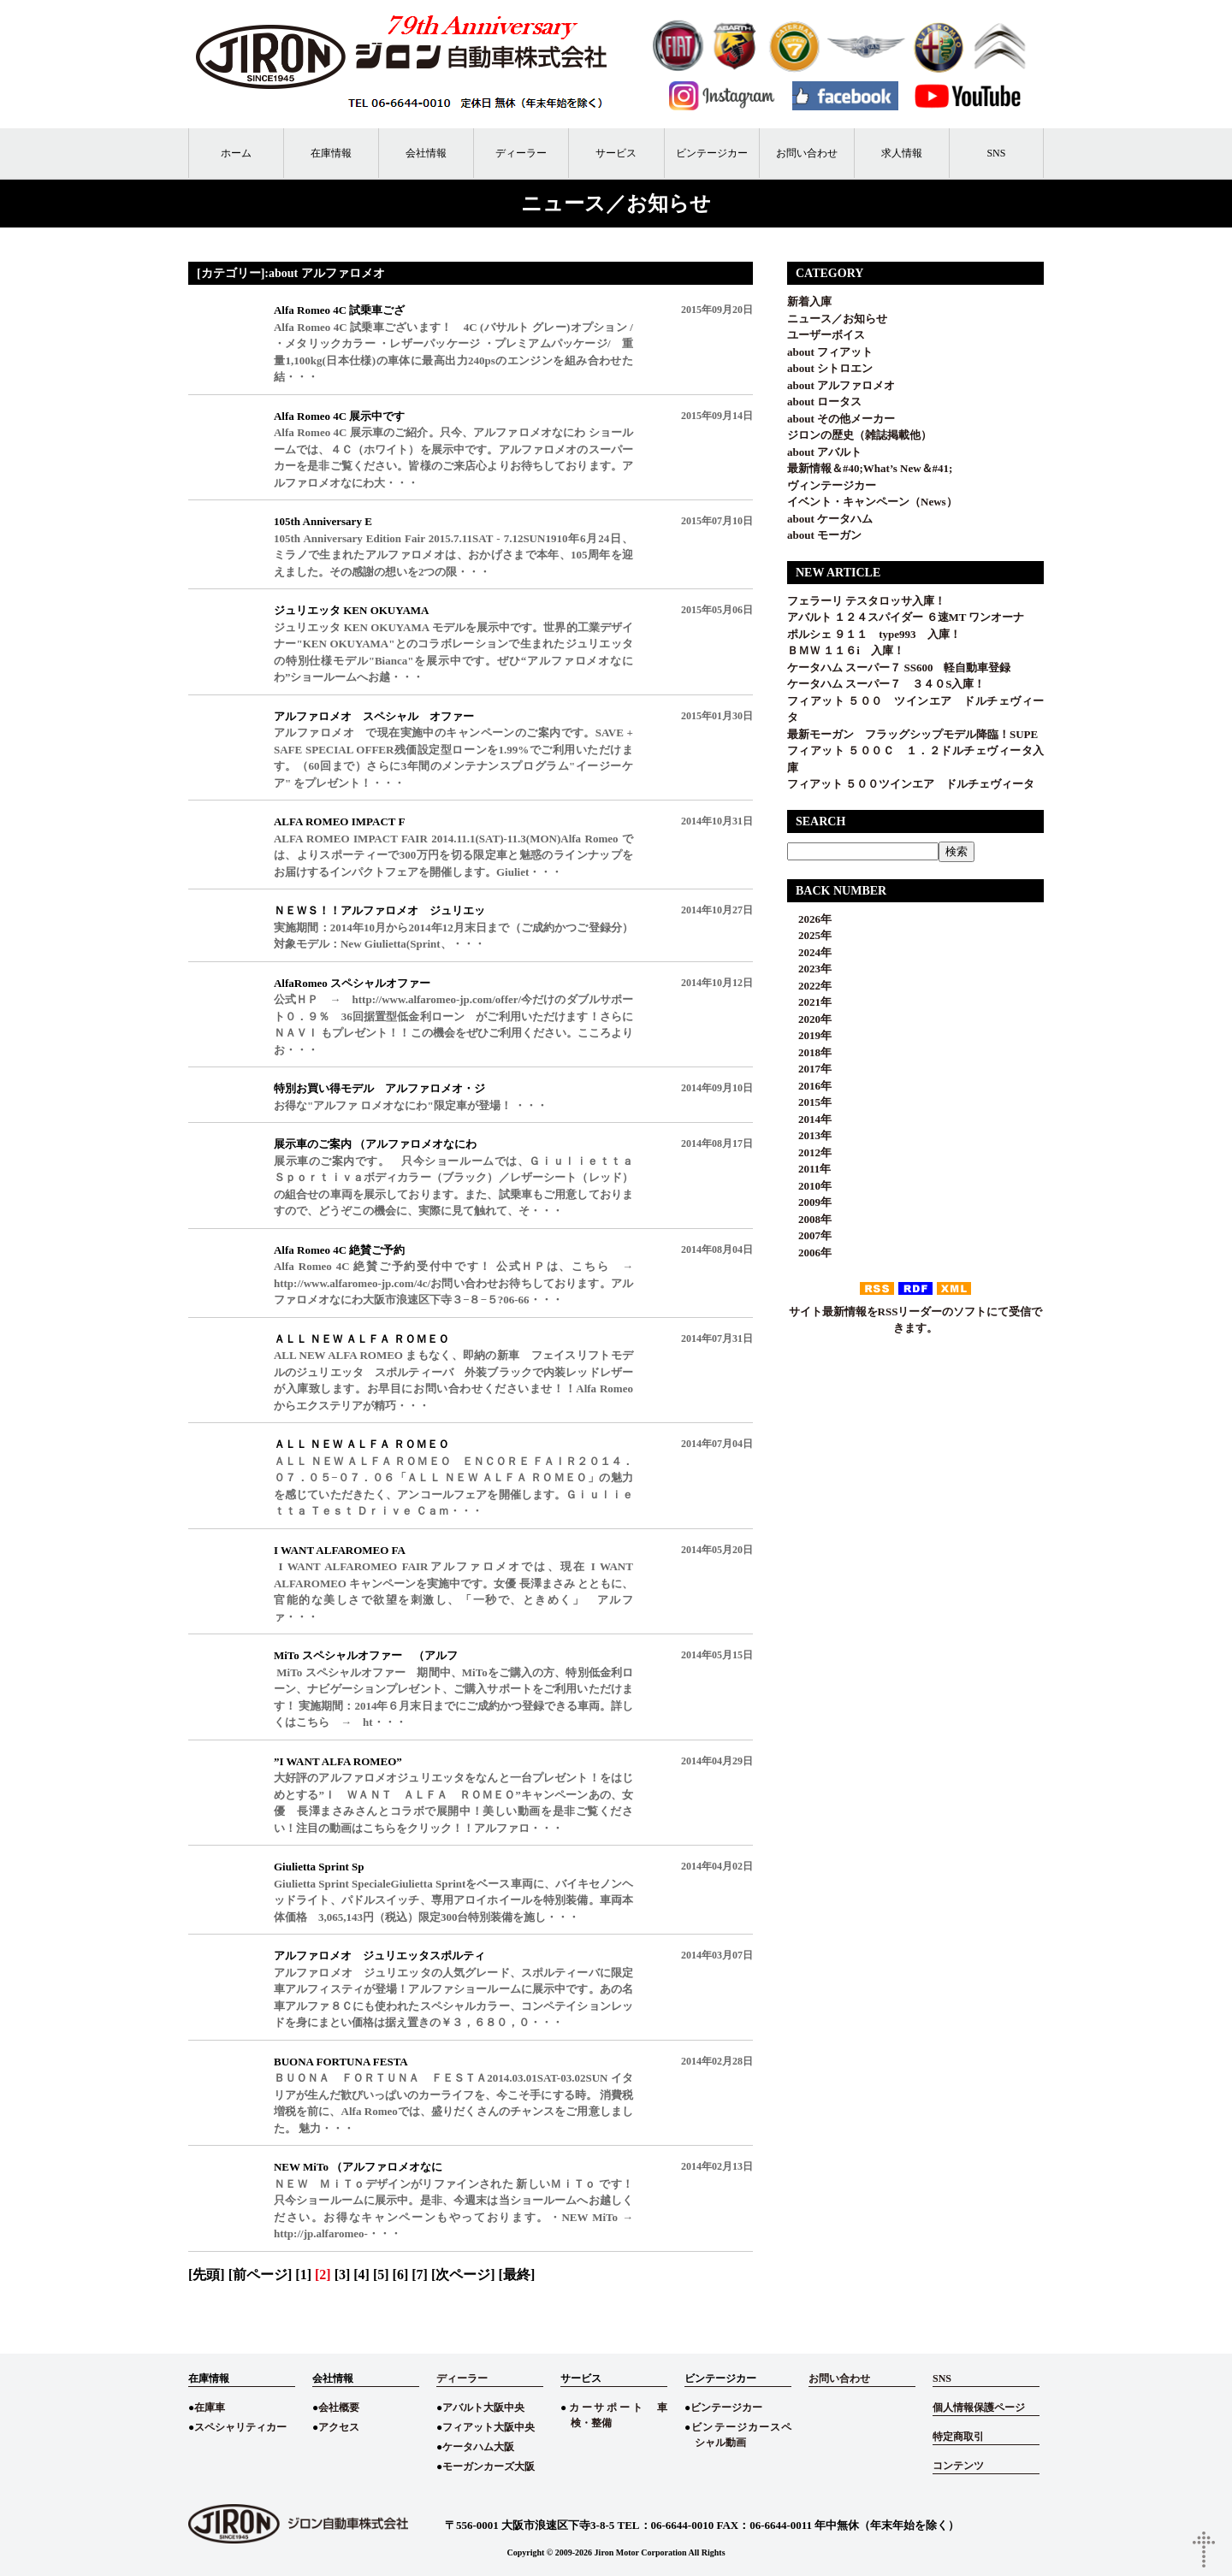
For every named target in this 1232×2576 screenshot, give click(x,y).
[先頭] (206, 2274)
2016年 (809, 1085)
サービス (616, 153)
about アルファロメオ (841, 385)
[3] (343, 2274)
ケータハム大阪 (478, 2447)
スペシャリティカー (240, 2427)
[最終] (517, 2274)
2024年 (809, 952)
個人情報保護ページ (979, 2408)
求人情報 (901, 153)
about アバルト (824, 452)
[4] (361, 2274)
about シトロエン (830, 368)
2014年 (809, 1119)
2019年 (809, 1035)
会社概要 (338, 2408)
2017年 (809, 1068)
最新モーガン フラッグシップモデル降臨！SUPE (912, 734)
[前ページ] (260, 2274)
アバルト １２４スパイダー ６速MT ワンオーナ (905, 617)
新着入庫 (809, 301)
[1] (303, 2274)
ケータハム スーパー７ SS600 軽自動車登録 (898, 667)
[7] (420, 2274)
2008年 (809, 1219)
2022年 (809, 985)
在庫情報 (331, 153)
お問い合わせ (807, 153)
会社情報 (426, 153)
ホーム (236, 153)
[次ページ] (463, 2274)
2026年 (809, 919)
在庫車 (209, 2408)
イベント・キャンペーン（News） (872, 501)
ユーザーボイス (826, 334)
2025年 (809, 935)
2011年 (809, 1168)
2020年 (809, 1019)
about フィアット (830, 352)
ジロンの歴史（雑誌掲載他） (859, 434)
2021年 (809, 1002)
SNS (995, 153)
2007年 (809, 1235)
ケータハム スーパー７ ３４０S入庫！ (886, 683)
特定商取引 (958, 2437)
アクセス (338, 2427)
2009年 (809, 1202)
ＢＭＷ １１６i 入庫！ (845, 650)
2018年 (809, 1052)
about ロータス (824, 401)
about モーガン (824, 535)
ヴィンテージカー (831, 485)
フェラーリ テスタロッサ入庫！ (866, 600)
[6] (401, 2274)
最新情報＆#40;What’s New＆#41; (869, 468)
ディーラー (521, 153)
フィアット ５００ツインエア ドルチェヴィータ (916, 783)
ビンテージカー (712, 153)
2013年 (809, 1135)
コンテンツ (958, 2466)
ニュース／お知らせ (837, 318)
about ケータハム (830, 518)
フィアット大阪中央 (488, 2427)
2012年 (809, 1152)
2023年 (809, 968)
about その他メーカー (841, 418)
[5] (381, 2274)
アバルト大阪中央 (483, 2408)
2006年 (809, 1252)
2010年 (809, 1185)
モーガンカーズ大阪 (488, 2467)
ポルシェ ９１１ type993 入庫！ (874, 634)
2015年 (809, 1102)
